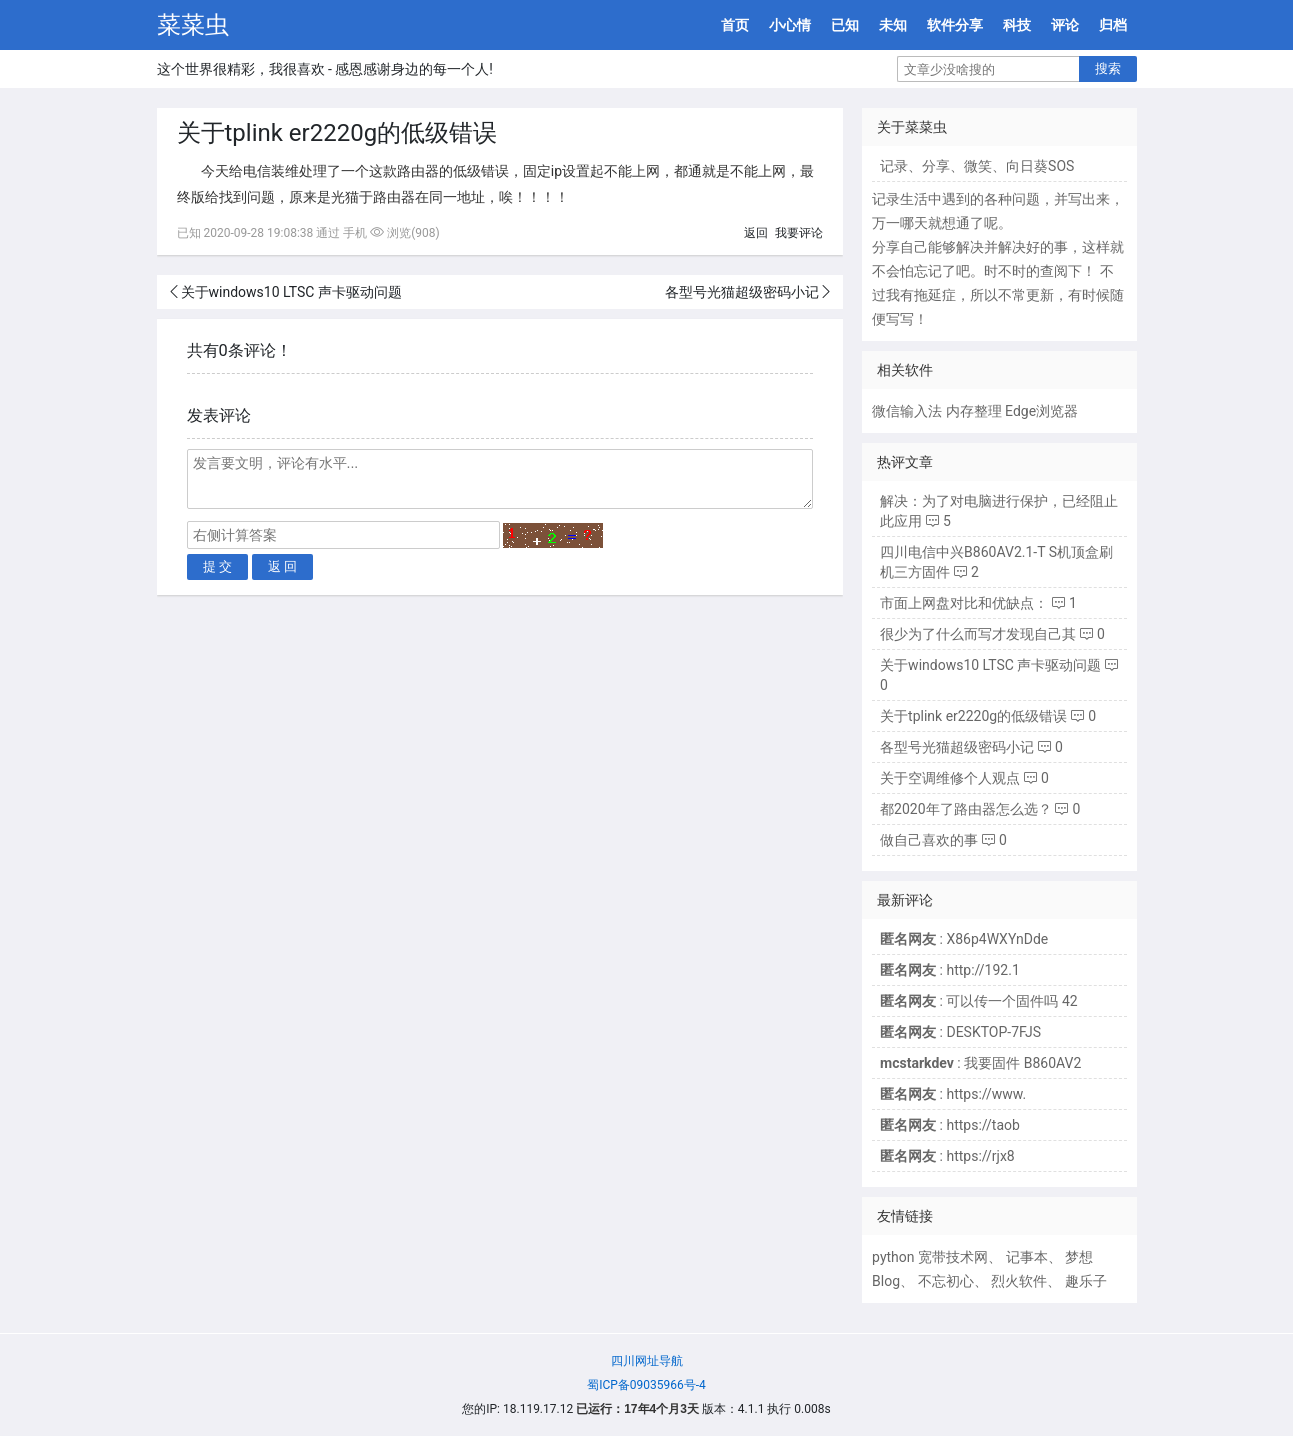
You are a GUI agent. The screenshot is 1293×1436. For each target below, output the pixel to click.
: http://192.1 (950, 970)
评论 (1065, 25)
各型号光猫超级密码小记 (742, 292)
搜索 (1108, 68)
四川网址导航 (647, 1361)
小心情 (790, 25)
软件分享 (955, 25)
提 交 (218, 566)
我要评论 (799, 233)
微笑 (978, 166)
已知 (845, 25)
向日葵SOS (1040, 166)
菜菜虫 (193, 25)
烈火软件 (1019, 1281)
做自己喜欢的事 (929, 840)
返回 (756, 233)
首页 (735, 25)
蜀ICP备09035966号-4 (646, 1385)
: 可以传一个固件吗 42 (979, 1001)
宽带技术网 (953, 1257)
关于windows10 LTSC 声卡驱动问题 (291, 292)
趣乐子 (1086, 1281)
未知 (893, 25)
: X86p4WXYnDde (964, 939)
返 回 (283, 566)
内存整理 (974, 411)
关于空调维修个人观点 (950, 778)
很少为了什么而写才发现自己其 (978, 634)
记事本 (1027, 1257)
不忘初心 (946, 1281)
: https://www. (953, 1094)
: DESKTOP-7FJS (960, 1032)
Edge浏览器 (1041, 411)
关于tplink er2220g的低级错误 (973, 716)
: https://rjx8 (947, 1156)
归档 (1113, 25)
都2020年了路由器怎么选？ (965, 809)
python (893, 1257)
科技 (1017, 25)
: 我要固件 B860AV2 (980, 1063)
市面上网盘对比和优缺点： (964, 603)
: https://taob (950, 1125)
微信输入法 (907, 411)
